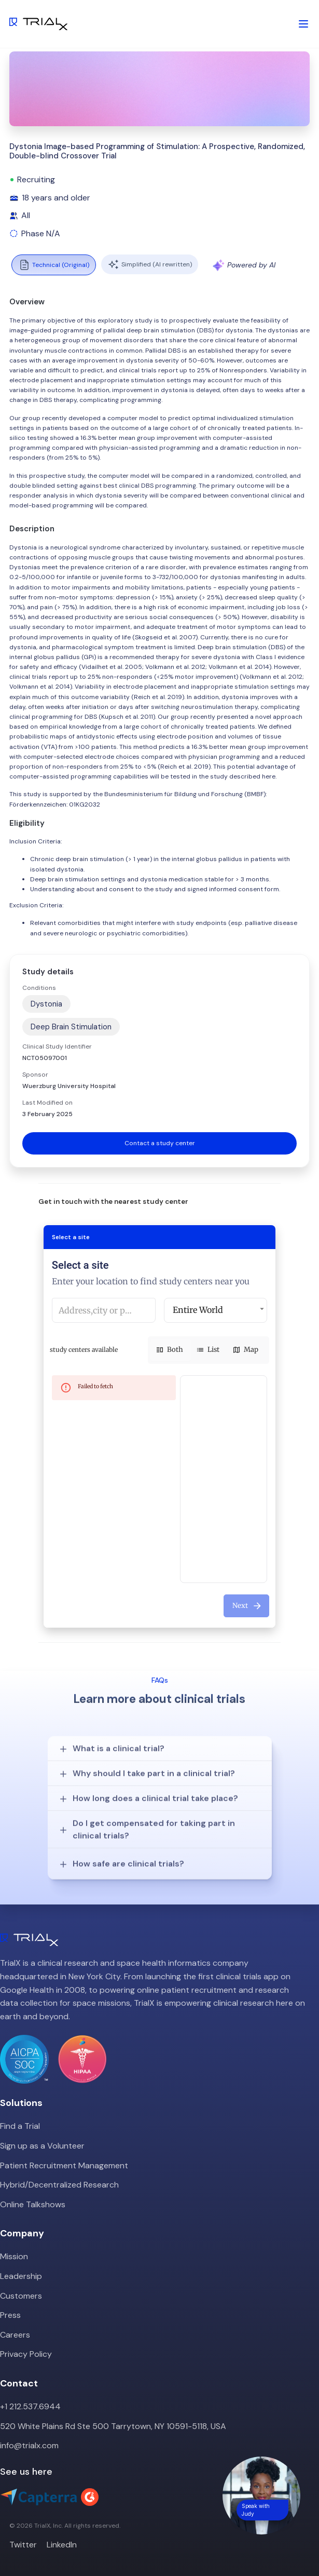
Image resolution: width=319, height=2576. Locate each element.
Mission (14, 2256)
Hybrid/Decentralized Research (59, 2184)
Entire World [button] (198, 1310)
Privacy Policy (26, 2354)
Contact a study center (159, 1143)
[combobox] (104, 1310)
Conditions (39, 988)
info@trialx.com (29, 2445)
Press (10, 2315)
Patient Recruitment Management (64, 2165)
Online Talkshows (32, 2204)
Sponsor (35, 1074)
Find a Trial (20, 2126)
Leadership (21, 2276)
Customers (21, 2295)
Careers (15, 2334)
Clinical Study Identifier (57, 1046)
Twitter (23, 2544)
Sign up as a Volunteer (42, 2145)
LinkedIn (62, 2544)
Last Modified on (47, 1102)
